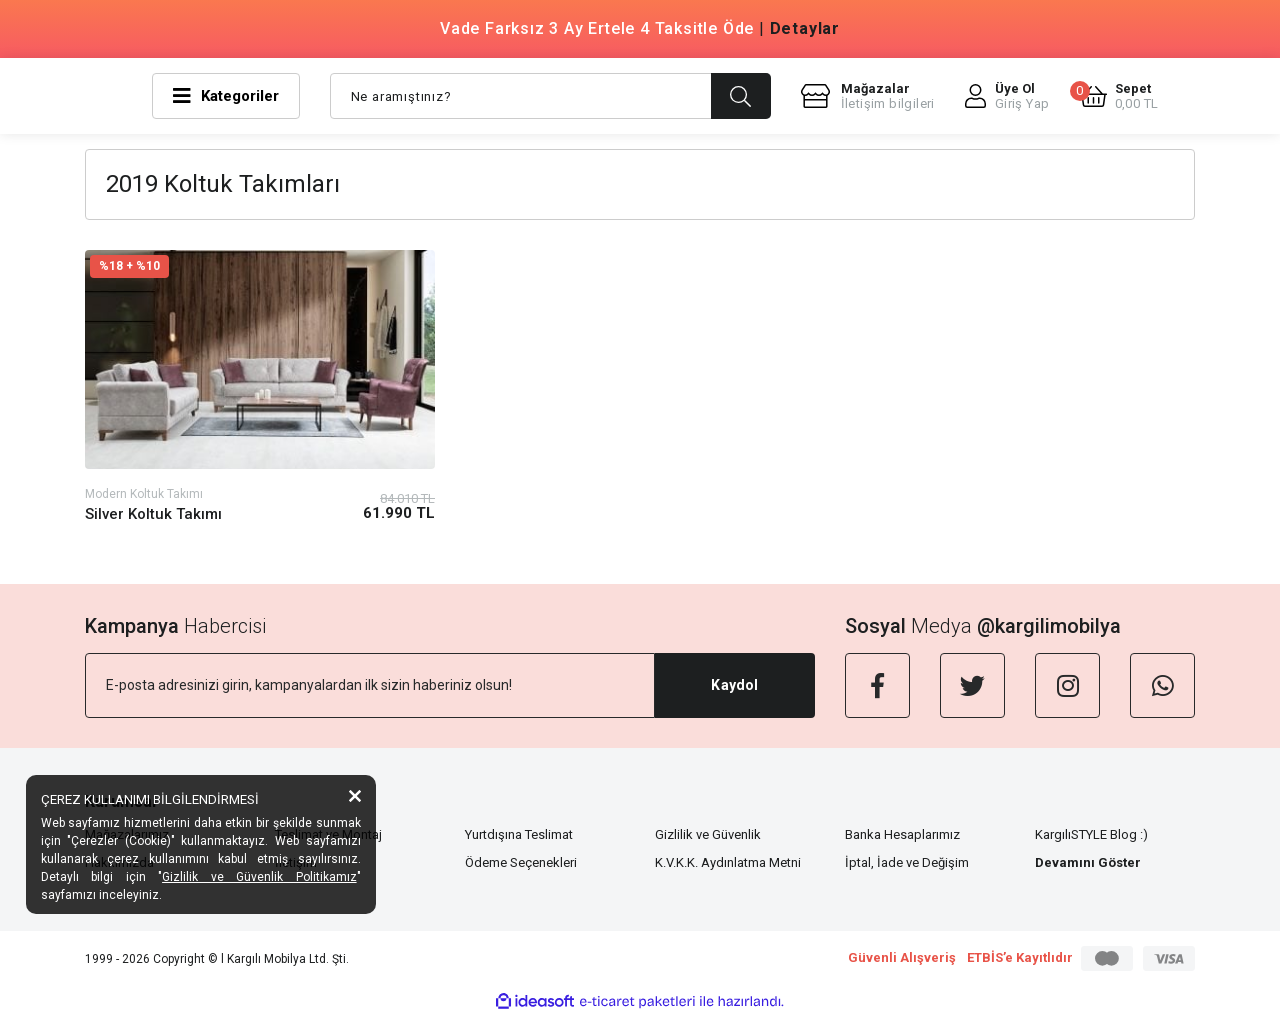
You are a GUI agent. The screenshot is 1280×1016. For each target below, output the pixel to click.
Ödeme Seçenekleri (521, 862)
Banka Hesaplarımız (902, 834)
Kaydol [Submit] (734, 685)
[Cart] (1119, 96)
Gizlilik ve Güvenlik (708, 834)
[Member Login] (1007, 96)
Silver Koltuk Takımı (153, 514)
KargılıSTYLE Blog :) (1091, 834)
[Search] (550, 96)
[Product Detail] (260, 266)
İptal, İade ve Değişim (907, 862)
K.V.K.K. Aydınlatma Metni (728, 862)
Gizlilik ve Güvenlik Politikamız (259, 877)
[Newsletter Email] (370, 685)
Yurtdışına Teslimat (519, 834)
